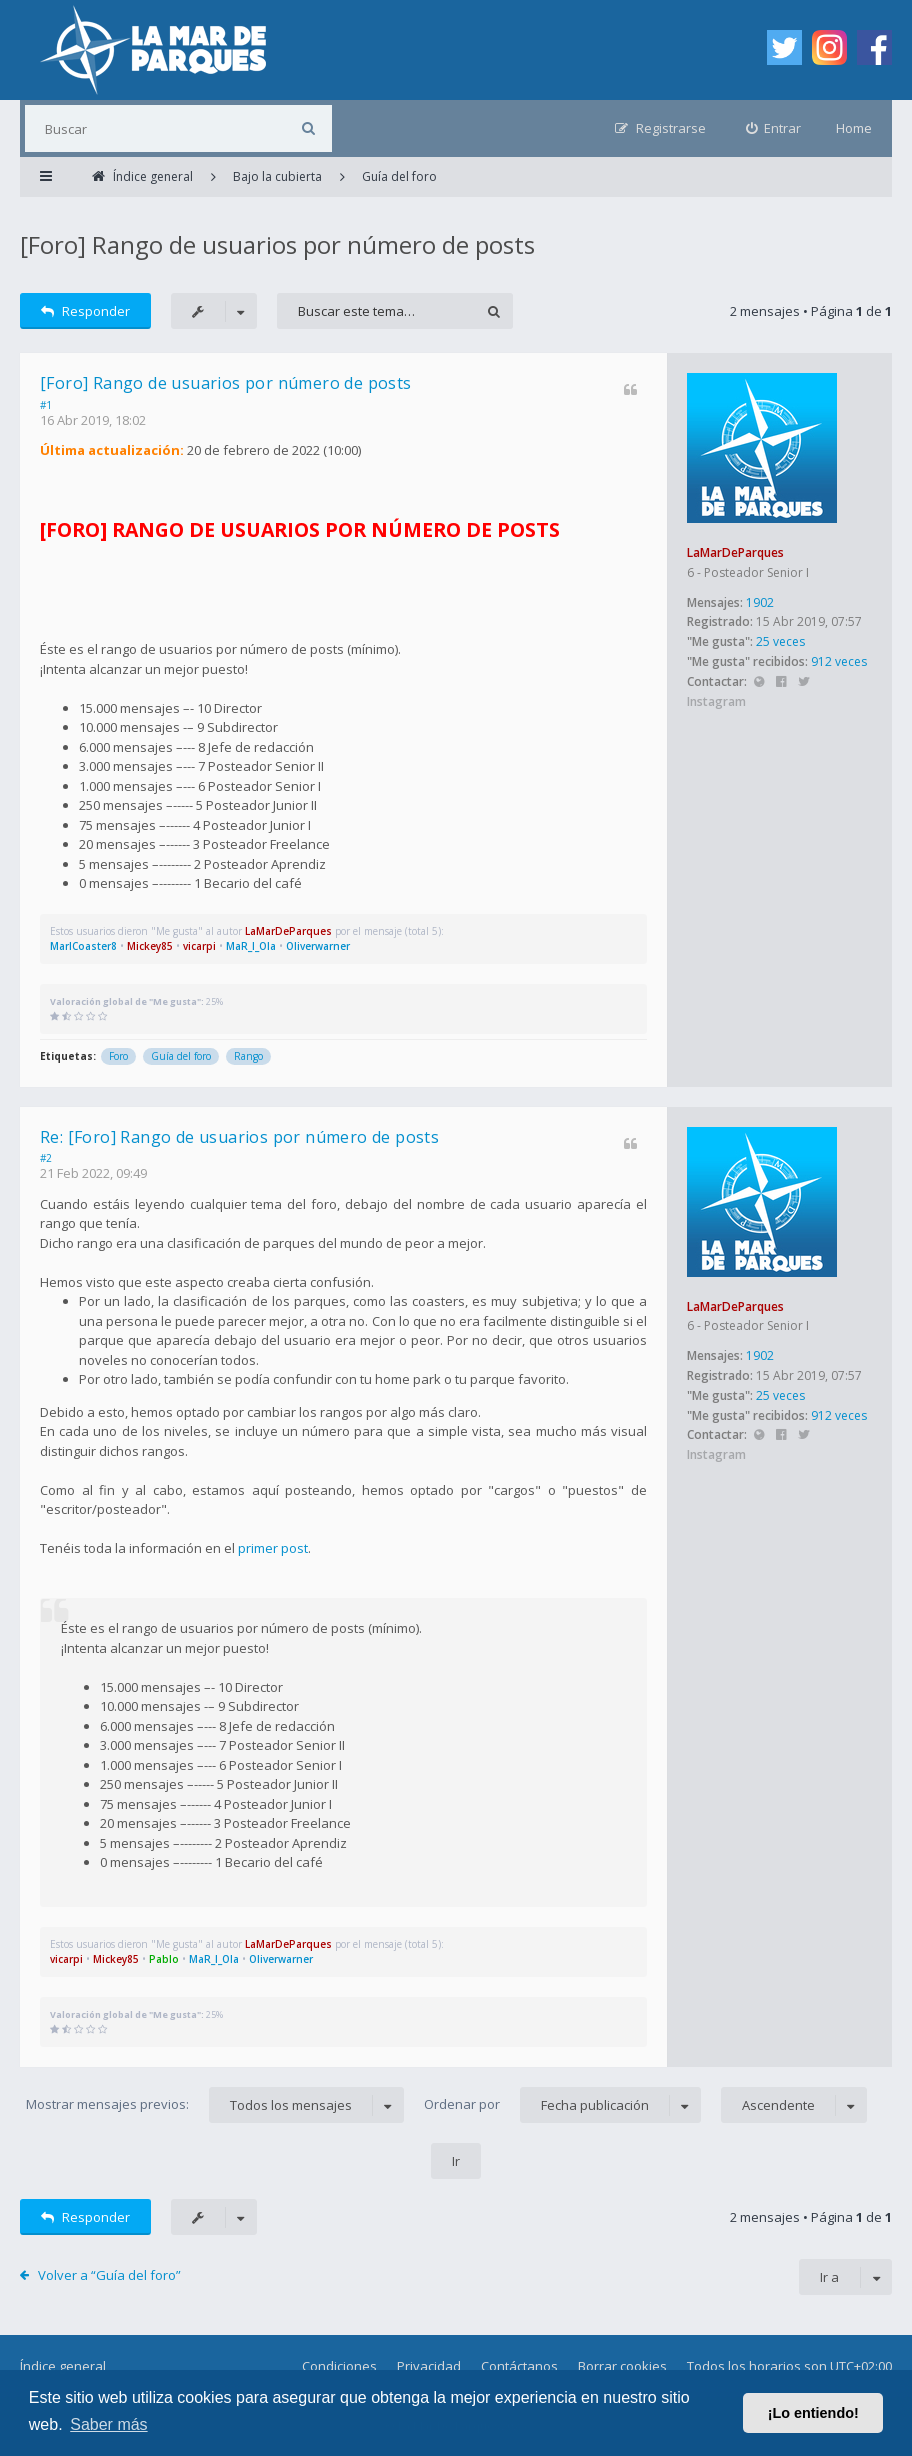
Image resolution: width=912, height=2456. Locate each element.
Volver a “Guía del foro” (109, 2275)
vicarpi (199, 946)
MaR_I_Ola (251, 946)
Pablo (164, 1959)
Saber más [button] (108, 2424)
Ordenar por (562, 2105)
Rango (248, 1056)
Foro (118, 1056)
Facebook (781, 682)
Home (854, 128)
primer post (273, 1548)
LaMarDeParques (735, 552)
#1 (46, 405)
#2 (46, 1158)
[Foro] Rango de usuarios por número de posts (277, 244)
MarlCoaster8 (83, 946)
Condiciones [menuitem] (339, 2366)
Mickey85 (150, 946)
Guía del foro (181, 1056)
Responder (85, 311)
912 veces (839, 661)
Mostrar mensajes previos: (215, 2105)
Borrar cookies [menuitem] (622, 2366)
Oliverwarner (318, 946)
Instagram (716, 701)
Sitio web (758, 682)
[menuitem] (774, 128)
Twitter (803, 682)
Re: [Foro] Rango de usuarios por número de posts (239, 1137)
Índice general (63, 2366)
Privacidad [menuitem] (429, 2366)
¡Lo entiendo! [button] (813, 2413)
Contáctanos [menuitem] (519, 2366)
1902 (760, 602)
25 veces (780, 641)
